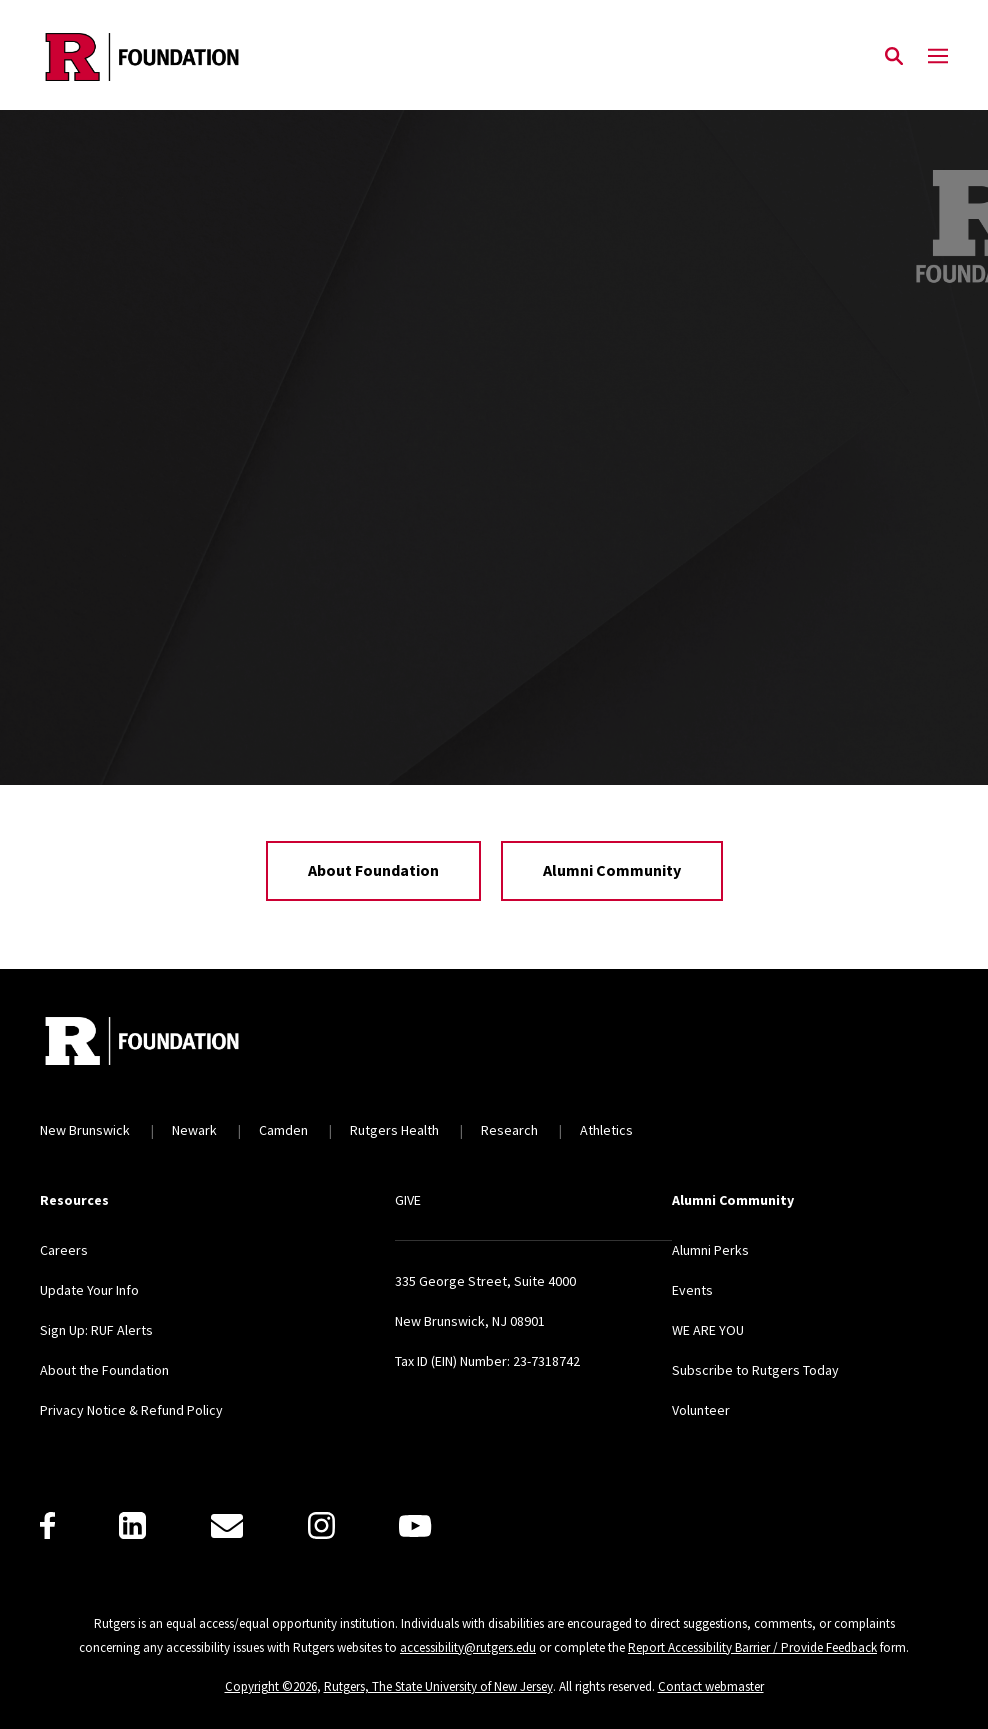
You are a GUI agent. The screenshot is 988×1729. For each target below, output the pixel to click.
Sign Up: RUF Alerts (96, 1330)
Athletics (606, 1130)
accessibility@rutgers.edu (468, 1647)
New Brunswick (85, 1130)
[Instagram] (321, 1525)
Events (692, 1290)
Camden (283, 1130)
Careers (64, 1250)
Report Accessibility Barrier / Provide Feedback (752, 1647)
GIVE (408, 1200)
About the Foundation (104, 1370)
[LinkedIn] (132, 1525)
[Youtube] (415, 1526)
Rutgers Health (394, 1130)
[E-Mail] (227, 1526)
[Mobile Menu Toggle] (938, 57)
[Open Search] (894, 57)
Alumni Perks (710, 1250)
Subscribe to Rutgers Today (755, 1370)
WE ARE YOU (708, 1330)
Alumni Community (612, 870)
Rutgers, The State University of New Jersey (438, 1686)
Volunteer (701, 1410)
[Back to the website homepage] (142, 57)
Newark (194, 1130)
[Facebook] (47, 1525)
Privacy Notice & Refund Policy (131, 1410)
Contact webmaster (711, 1686)
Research (509, 1130)
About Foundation (373, 870)
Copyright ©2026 (271, 1686)
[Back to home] (172, 1043)
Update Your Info (89, 1290)
